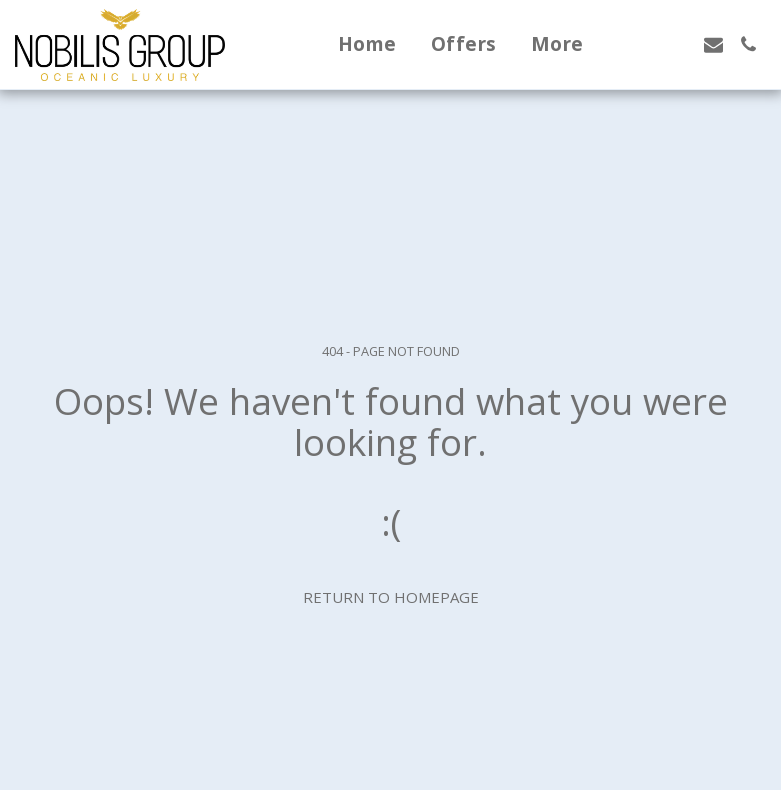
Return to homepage (391, 597)
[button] (643, 44)
